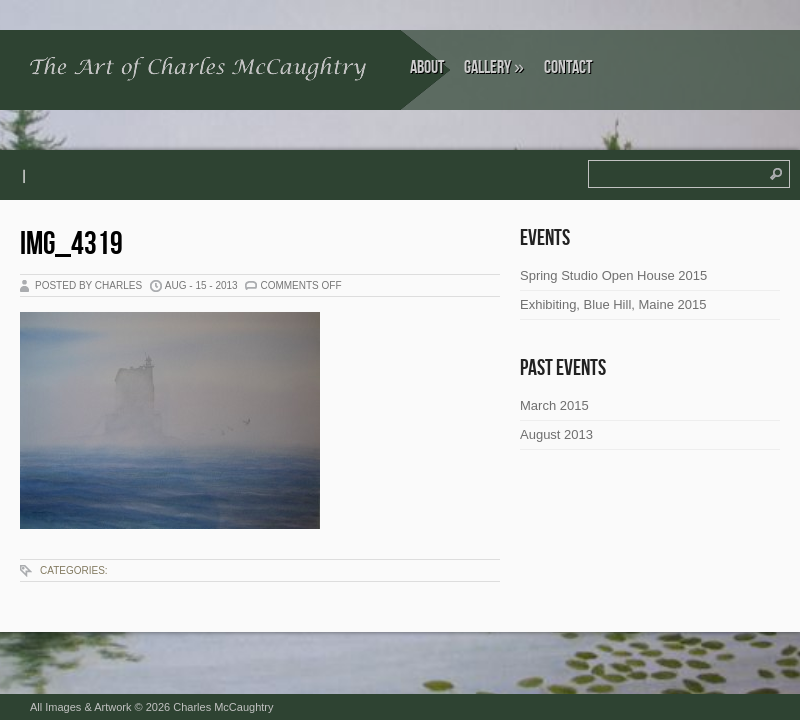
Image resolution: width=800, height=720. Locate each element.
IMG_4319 (71, 244)
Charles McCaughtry (223, 707)
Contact (568, 67)
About (427, 67)
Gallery (494, 67)
